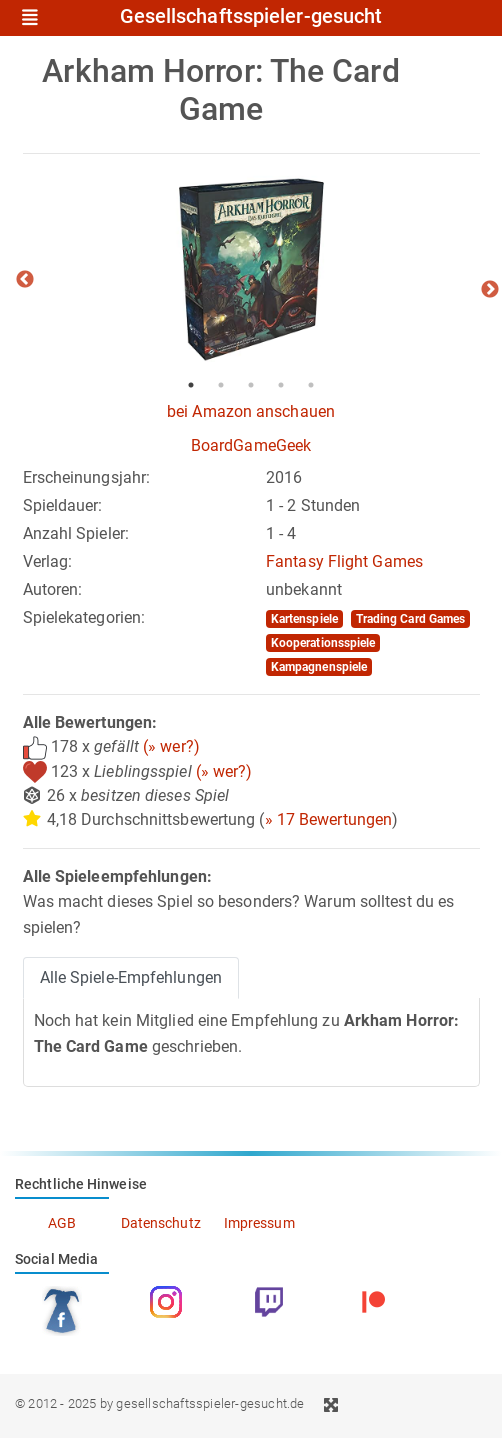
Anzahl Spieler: (76, 533)
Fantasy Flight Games (344, 561)
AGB (62, 1223)
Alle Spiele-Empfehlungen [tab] (131, 977)
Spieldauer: (63, 505)
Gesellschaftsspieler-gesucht (251, 17)
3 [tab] (251, 385)
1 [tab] (191, 385)
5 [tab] (311, 385)
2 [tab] (221, 385)
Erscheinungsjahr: (87, 477)
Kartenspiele (304, 619)
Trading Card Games (411, 619)
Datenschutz (161, 1223)
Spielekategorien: (84, 617)
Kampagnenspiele (319, 667)
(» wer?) (171, 746)
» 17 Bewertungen (329, 819)
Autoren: (53, 589)
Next (490, 290)
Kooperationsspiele (323, 643)
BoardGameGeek (251, 445)
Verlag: (48, 561)
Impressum (259, 1223)
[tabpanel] (251, 270)
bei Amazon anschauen (251, 411)
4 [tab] (281, 385)
